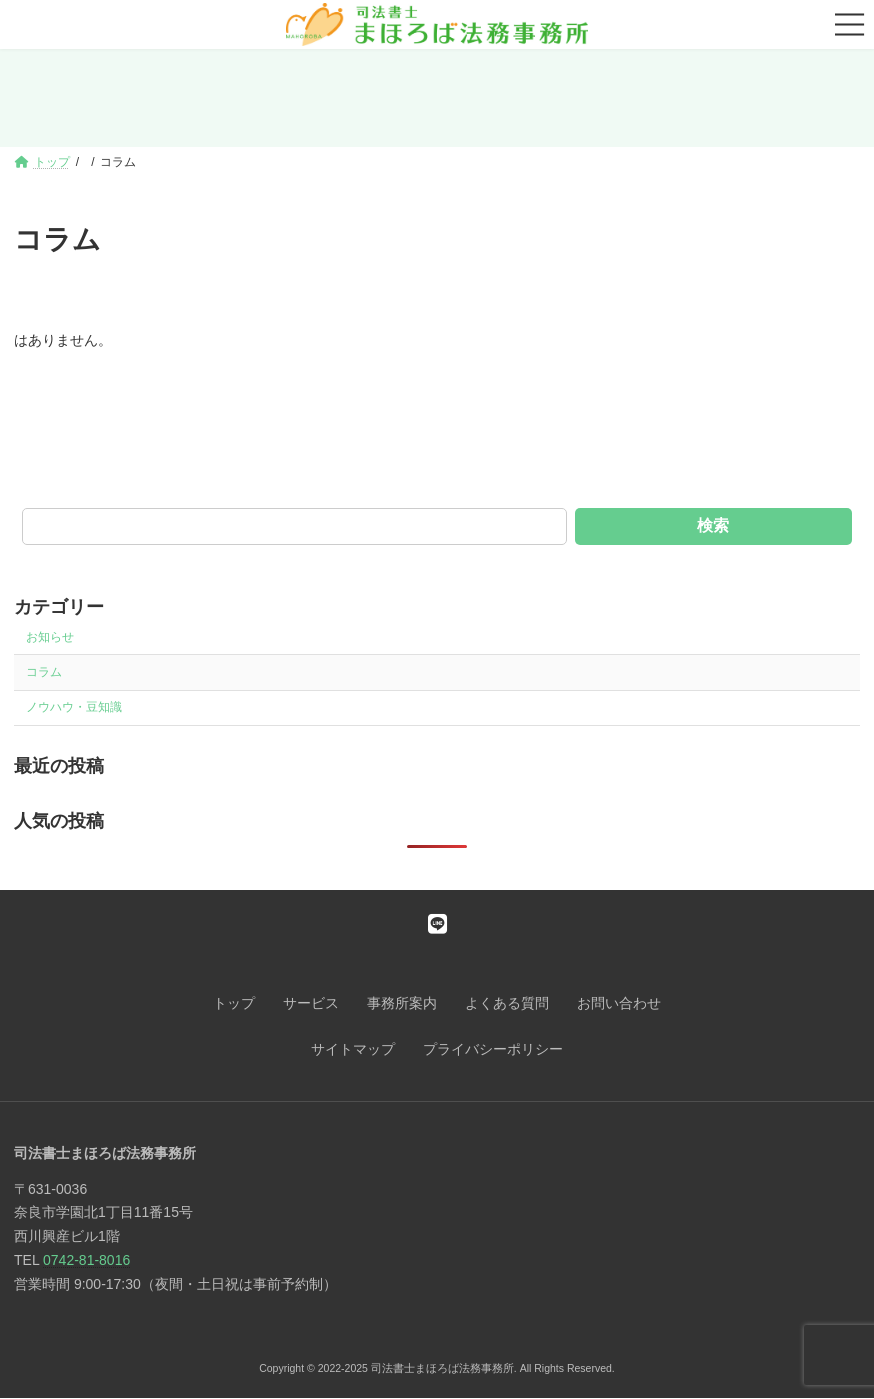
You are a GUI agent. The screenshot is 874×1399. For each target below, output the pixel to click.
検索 (713, 525)
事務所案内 (402, 1003)
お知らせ (50, 637)
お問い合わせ (619, 1003)
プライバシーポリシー (493, 1049)
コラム (44, 672)
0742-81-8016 (86, 1260)
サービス (311, 1003)
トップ (234, 1003)
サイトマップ (353, 1049)
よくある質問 (507, 1003)
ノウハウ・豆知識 (74, 707)
